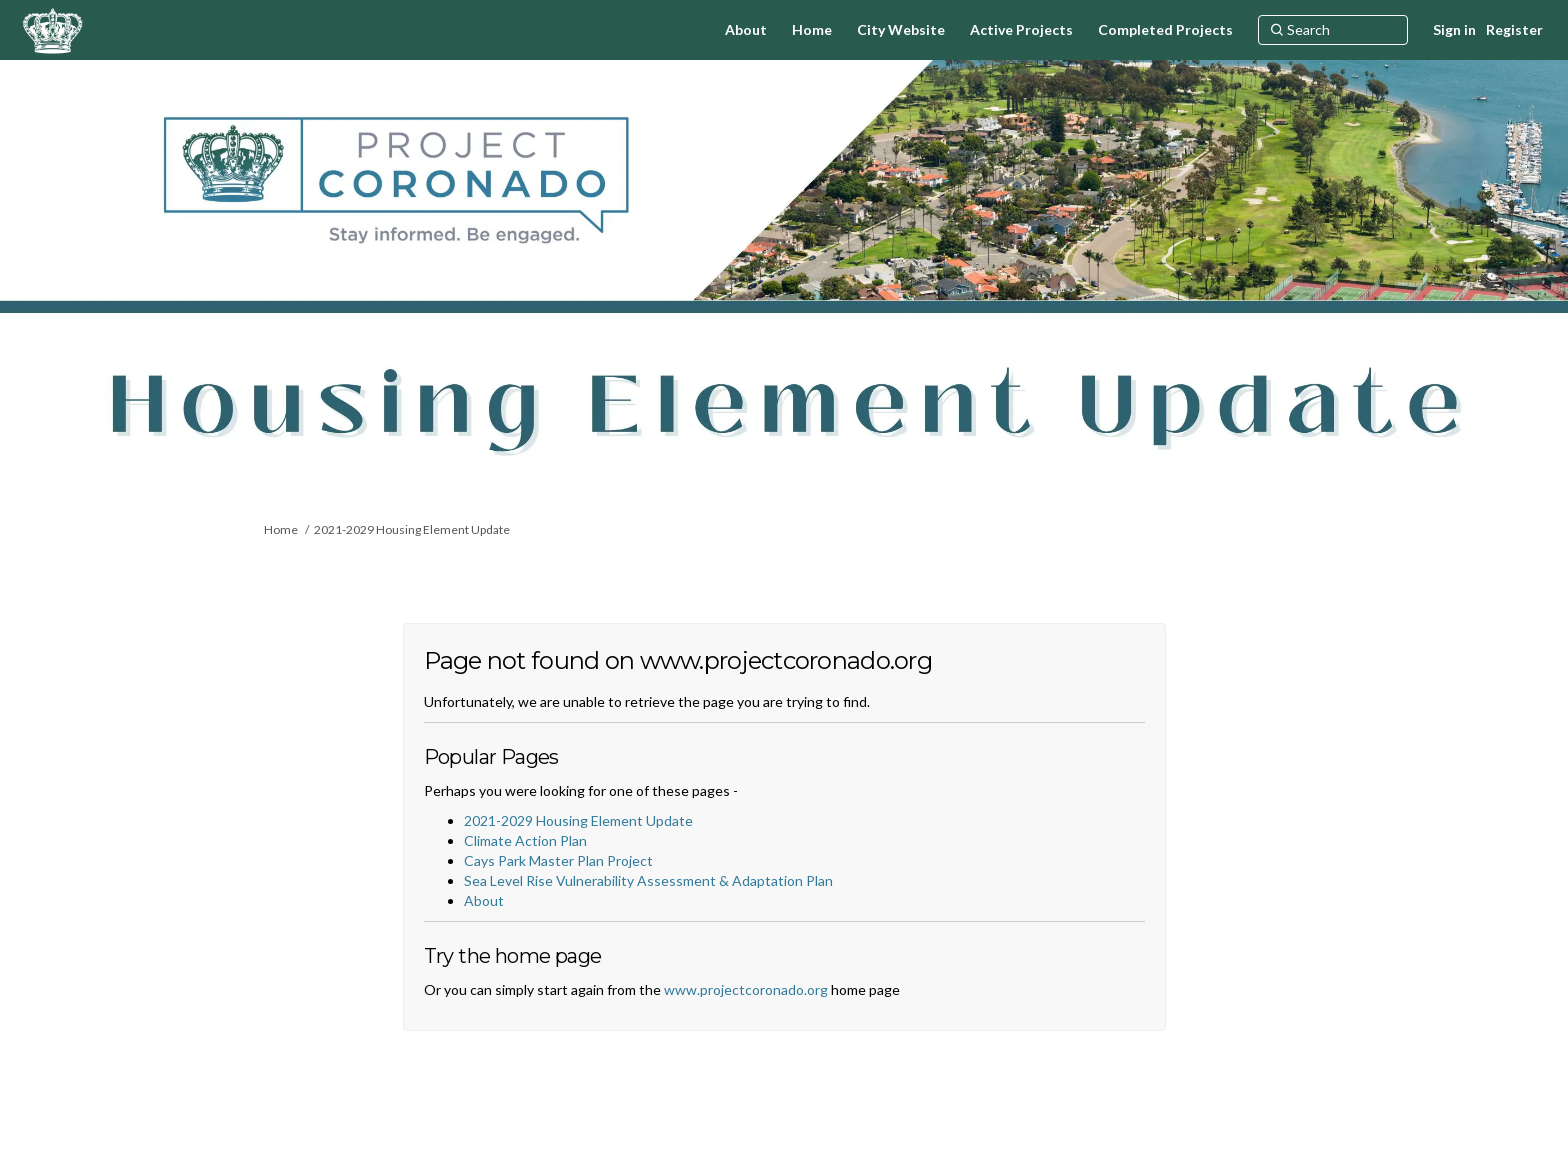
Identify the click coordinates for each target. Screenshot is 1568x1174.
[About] (746, 30)
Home (281, 529)
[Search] (1333, 30)
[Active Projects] (1021, 30)
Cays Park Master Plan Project (558, 860)
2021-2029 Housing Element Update (412, 529)
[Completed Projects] (1165, 30)
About (484, 900)
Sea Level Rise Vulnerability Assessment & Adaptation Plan (648, 880)
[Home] (812, 30)
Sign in (1454, 29)
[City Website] (901, 30)
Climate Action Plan (525, 840)
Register (1514, 29)
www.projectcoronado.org (746, 989)
